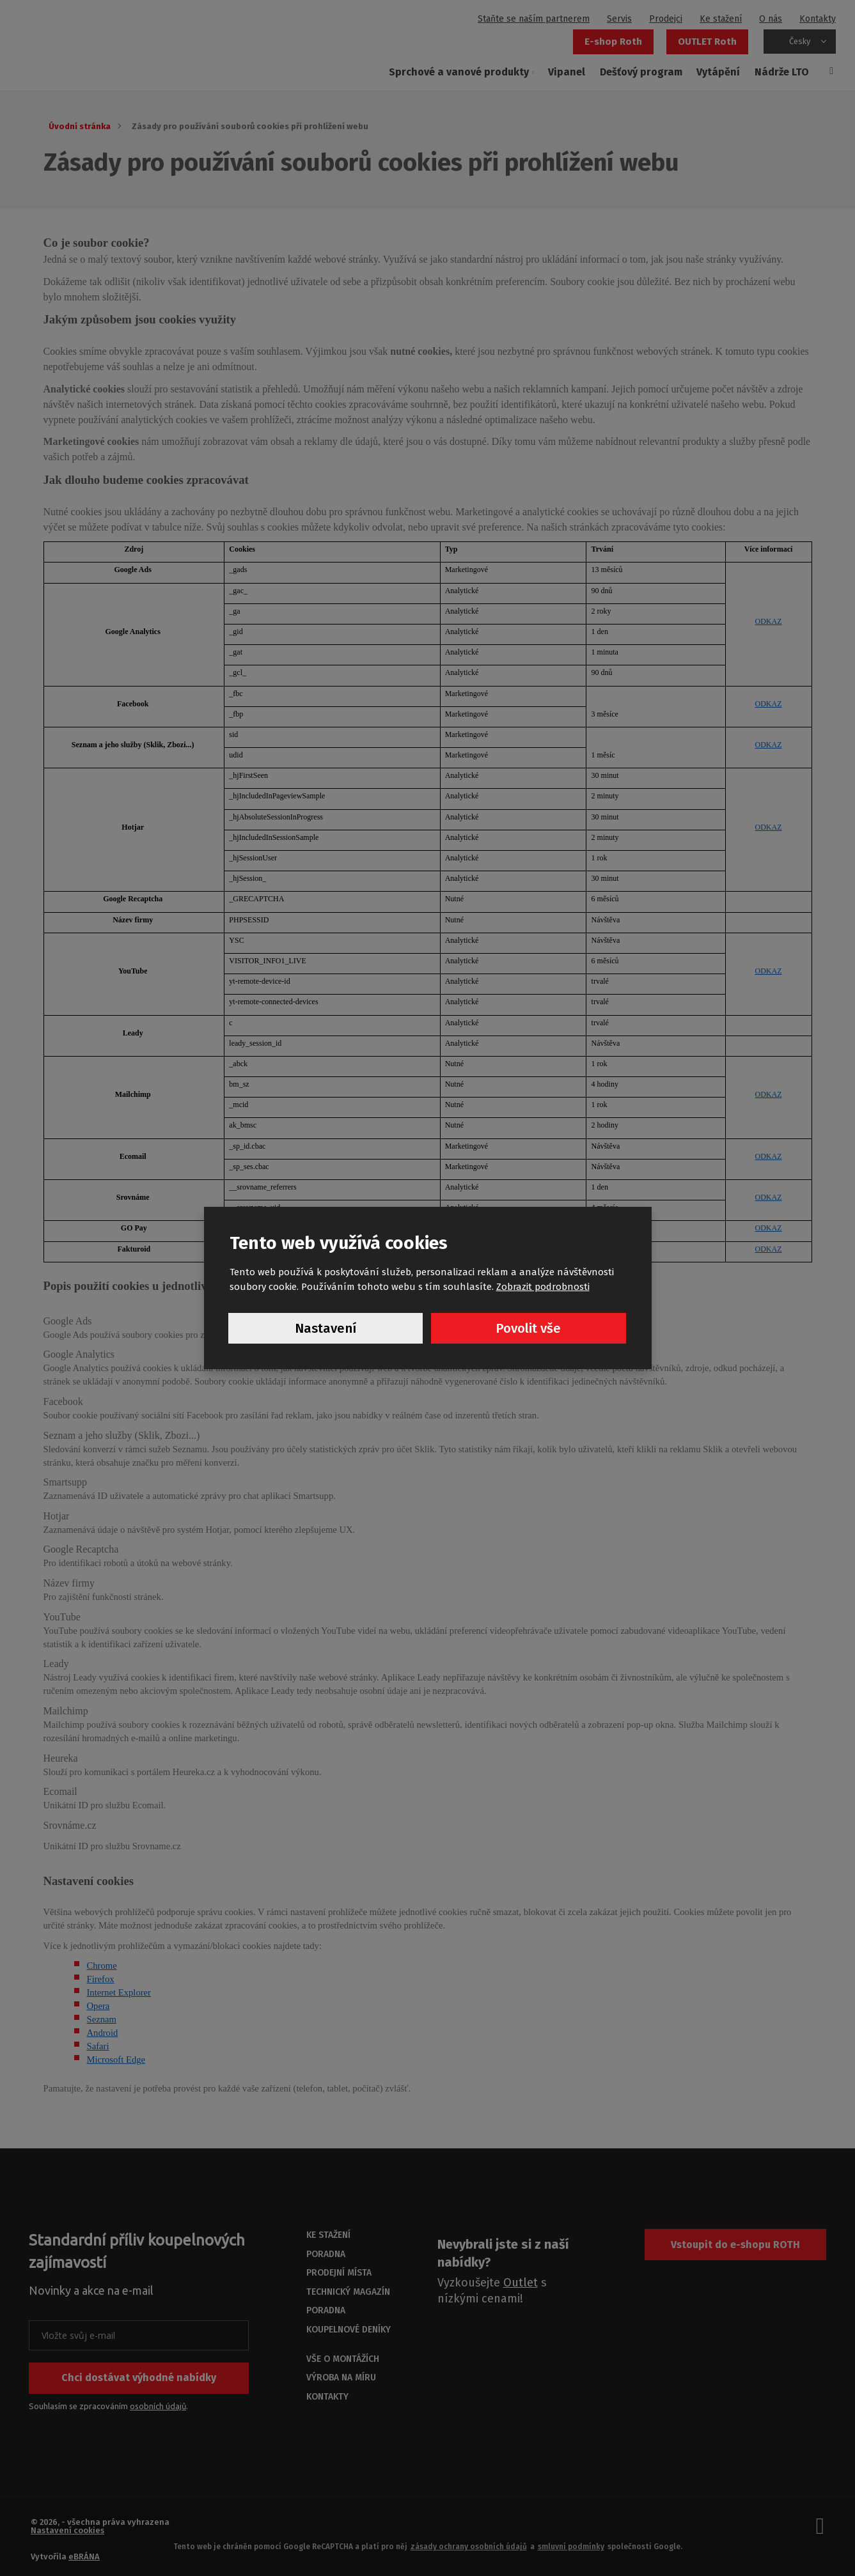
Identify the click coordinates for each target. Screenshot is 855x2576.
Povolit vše (529, 1328)
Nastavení (325, 1328)
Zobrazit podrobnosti (543, 1285)
